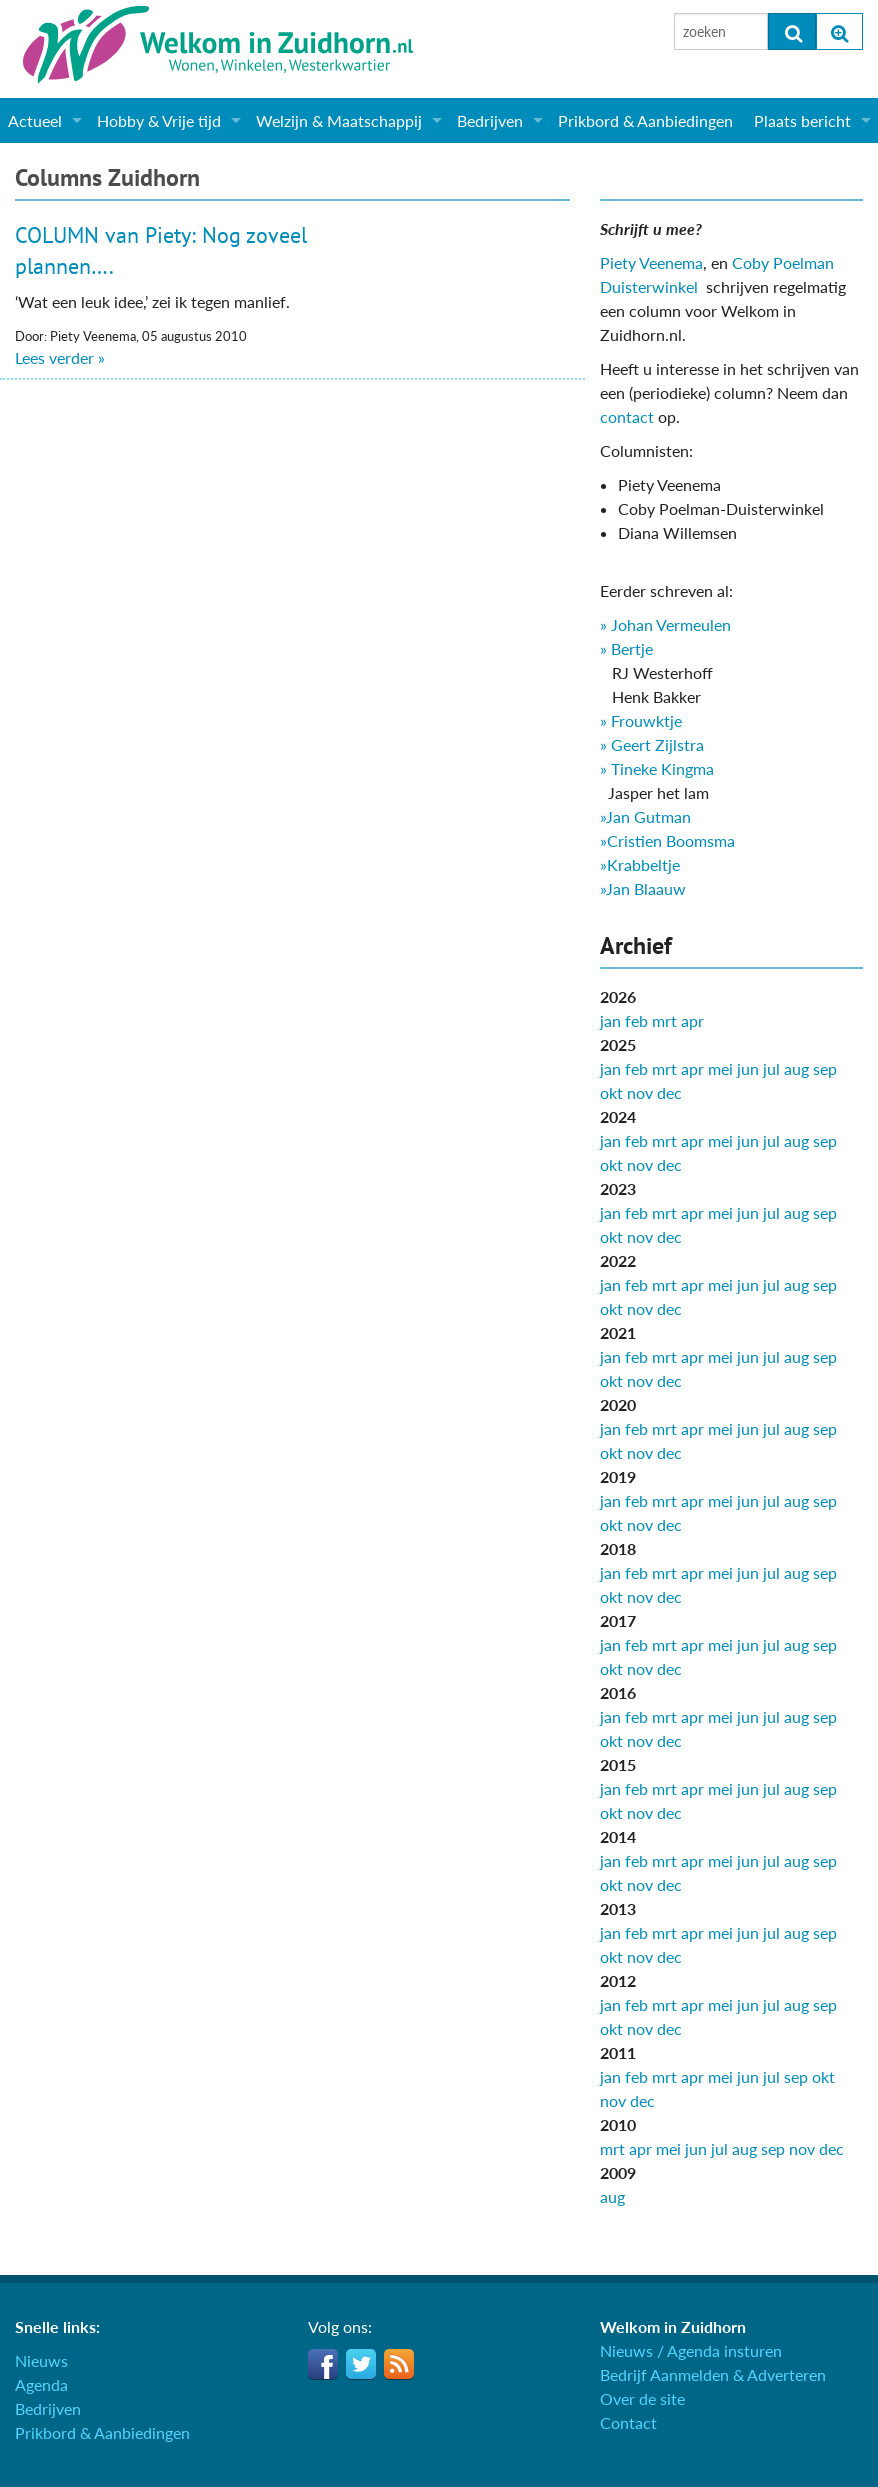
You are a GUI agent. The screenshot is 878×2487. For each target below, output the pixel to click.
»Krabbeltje (640, 864)
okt (611, 1092)
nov (640, 1092)
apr (692, 1020)
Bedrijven (490, 120)
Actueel (35, 120)
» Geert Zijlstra (652, 744)
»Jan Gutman (645, 816)
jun (748, 1068)
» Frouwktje (641, 720)
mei (720, 1068)
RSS (399, 2364)
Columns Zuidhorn (107, 177)
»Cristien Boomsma (667, 840)
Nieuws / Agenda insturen (691, 2350)
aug (796, 1068)
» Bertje (626, 648)
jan (610, 1020)
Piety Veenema (651, 262)
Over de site (642, 2398)
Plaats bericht (802, 120)
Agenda (41, 2384)
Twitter (361, 2364)
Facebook (323, 2364)
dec (669, 1092)
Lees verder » (60, 357)
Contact (628, 2422)
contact (627, 416)
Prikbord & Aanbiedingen (645, 120)
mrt (664, 1020)
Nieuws (41, 2360)
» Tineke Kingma (657, 768)
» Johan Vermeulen (665, 624)
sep (825, 1068)
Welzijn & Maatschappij (339, 120)
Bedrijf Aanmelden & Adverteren (713, 2374)
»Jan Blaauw (643, 888)
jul (771, 1068)
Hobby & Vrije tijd (159, 120)
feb (636, 1020)
